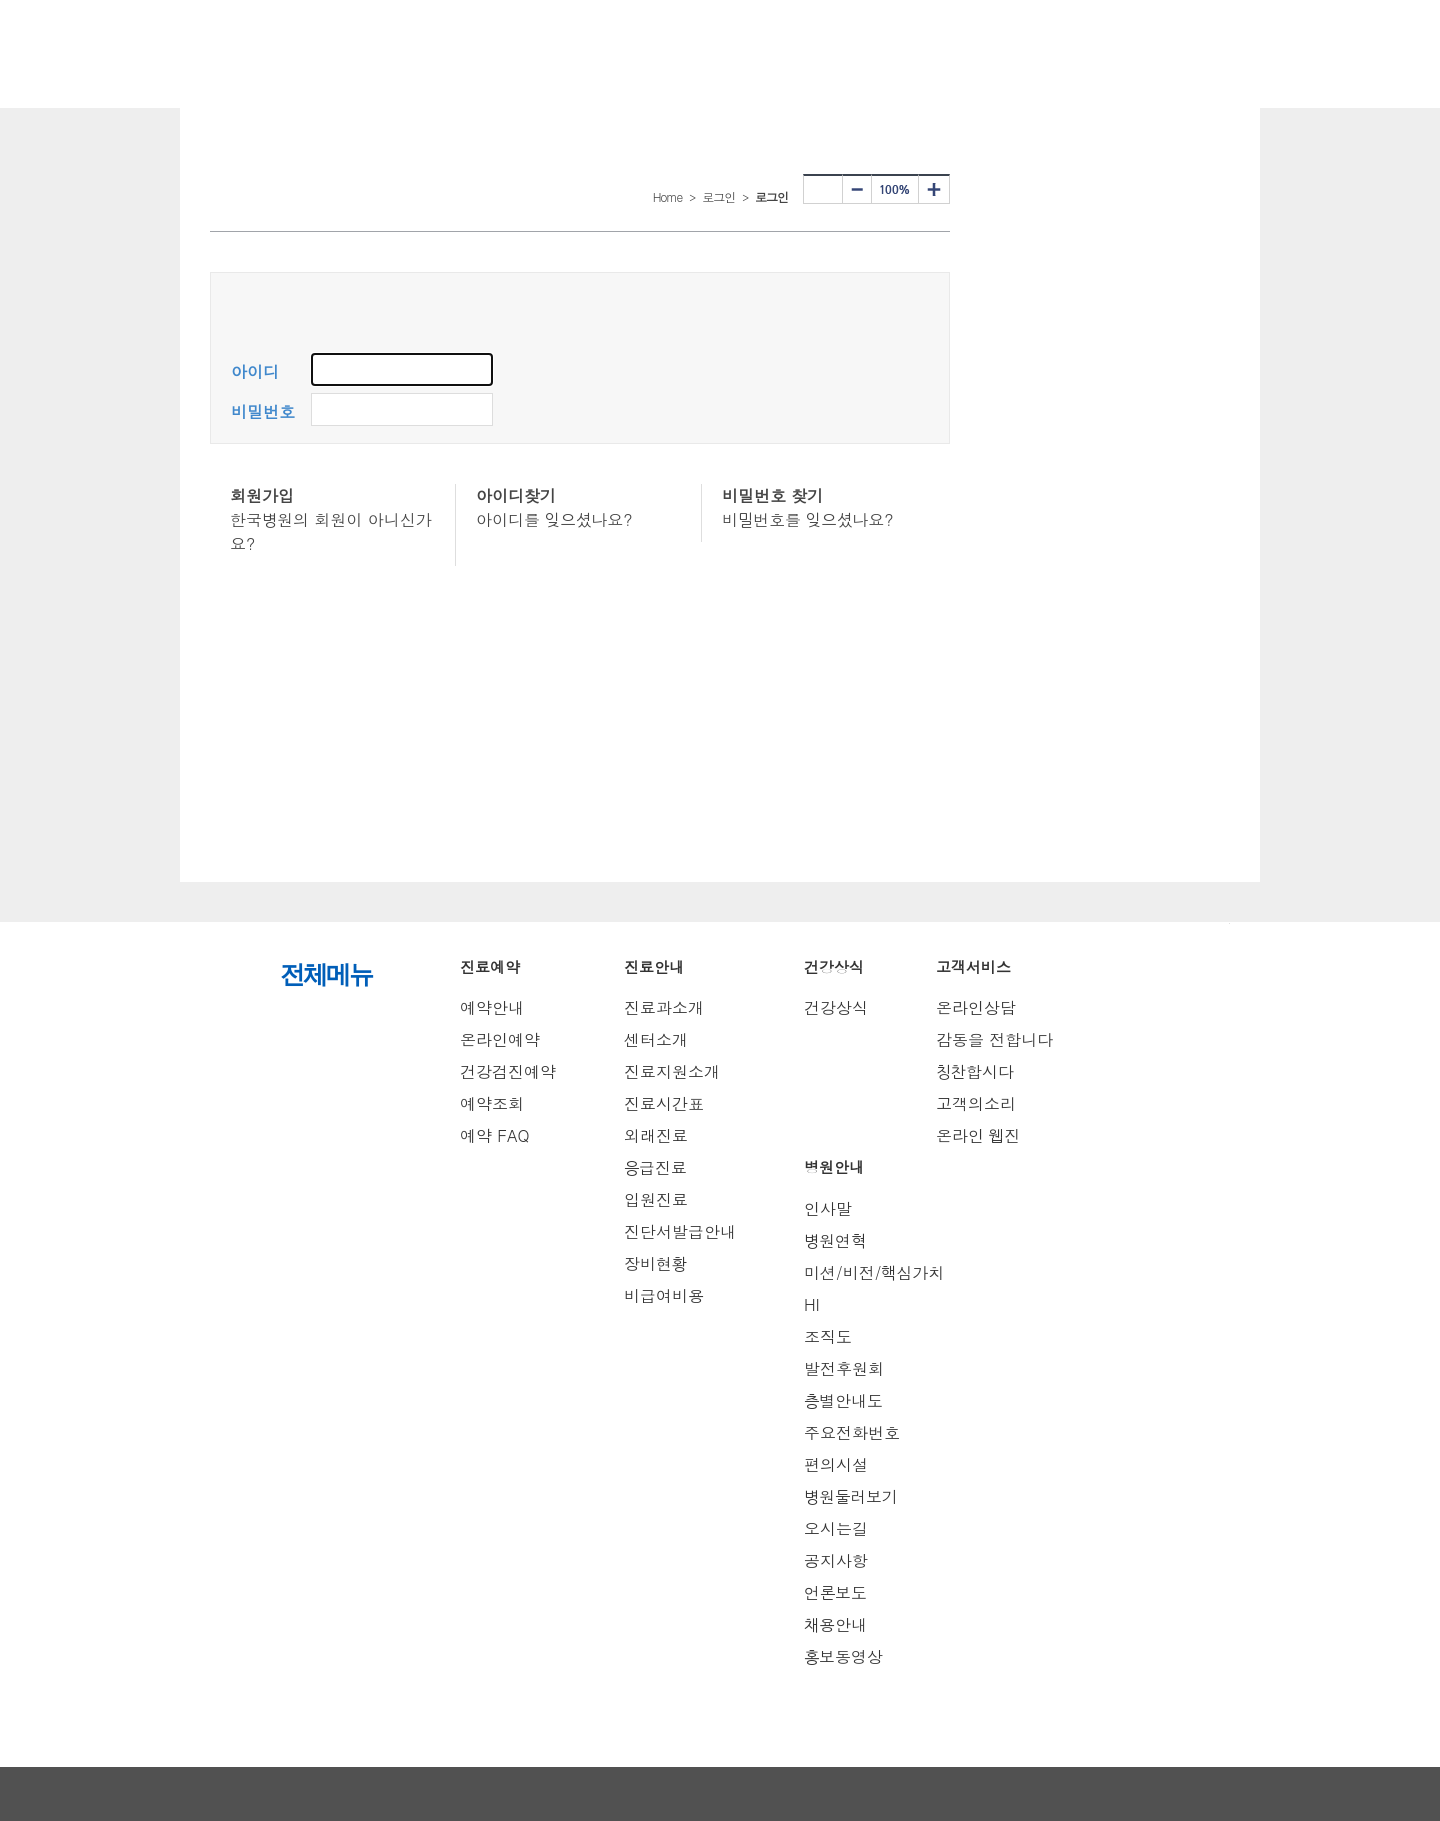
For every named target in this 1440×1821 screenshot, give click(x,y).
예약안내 (492, 1007)
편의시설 (836, 1464)
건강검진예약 (508, 1071)
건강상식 (836, 1007)
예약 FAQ (495, 1135)
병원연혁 (835, 1240)
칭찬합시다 (975, 1071)
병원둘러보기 (851, 1496)
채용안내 (835, 1624)
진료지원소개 (672, 1071)
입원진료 (656, 1199)
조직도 (828, 1336)
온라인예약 (500, 1039)
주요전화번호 (852, 1432)
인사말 (828, 1208)
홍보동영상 (843, 1656)
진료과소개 (664, 1007)
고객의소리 (976, 1103)
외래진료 (656, 1135)
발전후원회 (844, 1368)
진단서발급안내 (680, 1231)
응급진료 (655, 1167)
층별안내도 (843, 1400)
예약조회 (492, 1103)
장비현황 (655, 1263)
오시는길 (836, 1528)
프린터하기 (823, 189)
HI (812, 1304)
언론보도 (835, 1592)
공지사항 (836, 1560)
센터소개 (656, 1039)
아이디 (255, 371)
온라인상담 (976, 1007)
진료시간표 (664, 1103)
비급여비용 (664, 1295)
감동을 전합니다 (994, 1039)
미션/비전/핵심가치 (874, 1272)
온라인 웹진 (978, 1135)
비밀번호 (263, 411)
